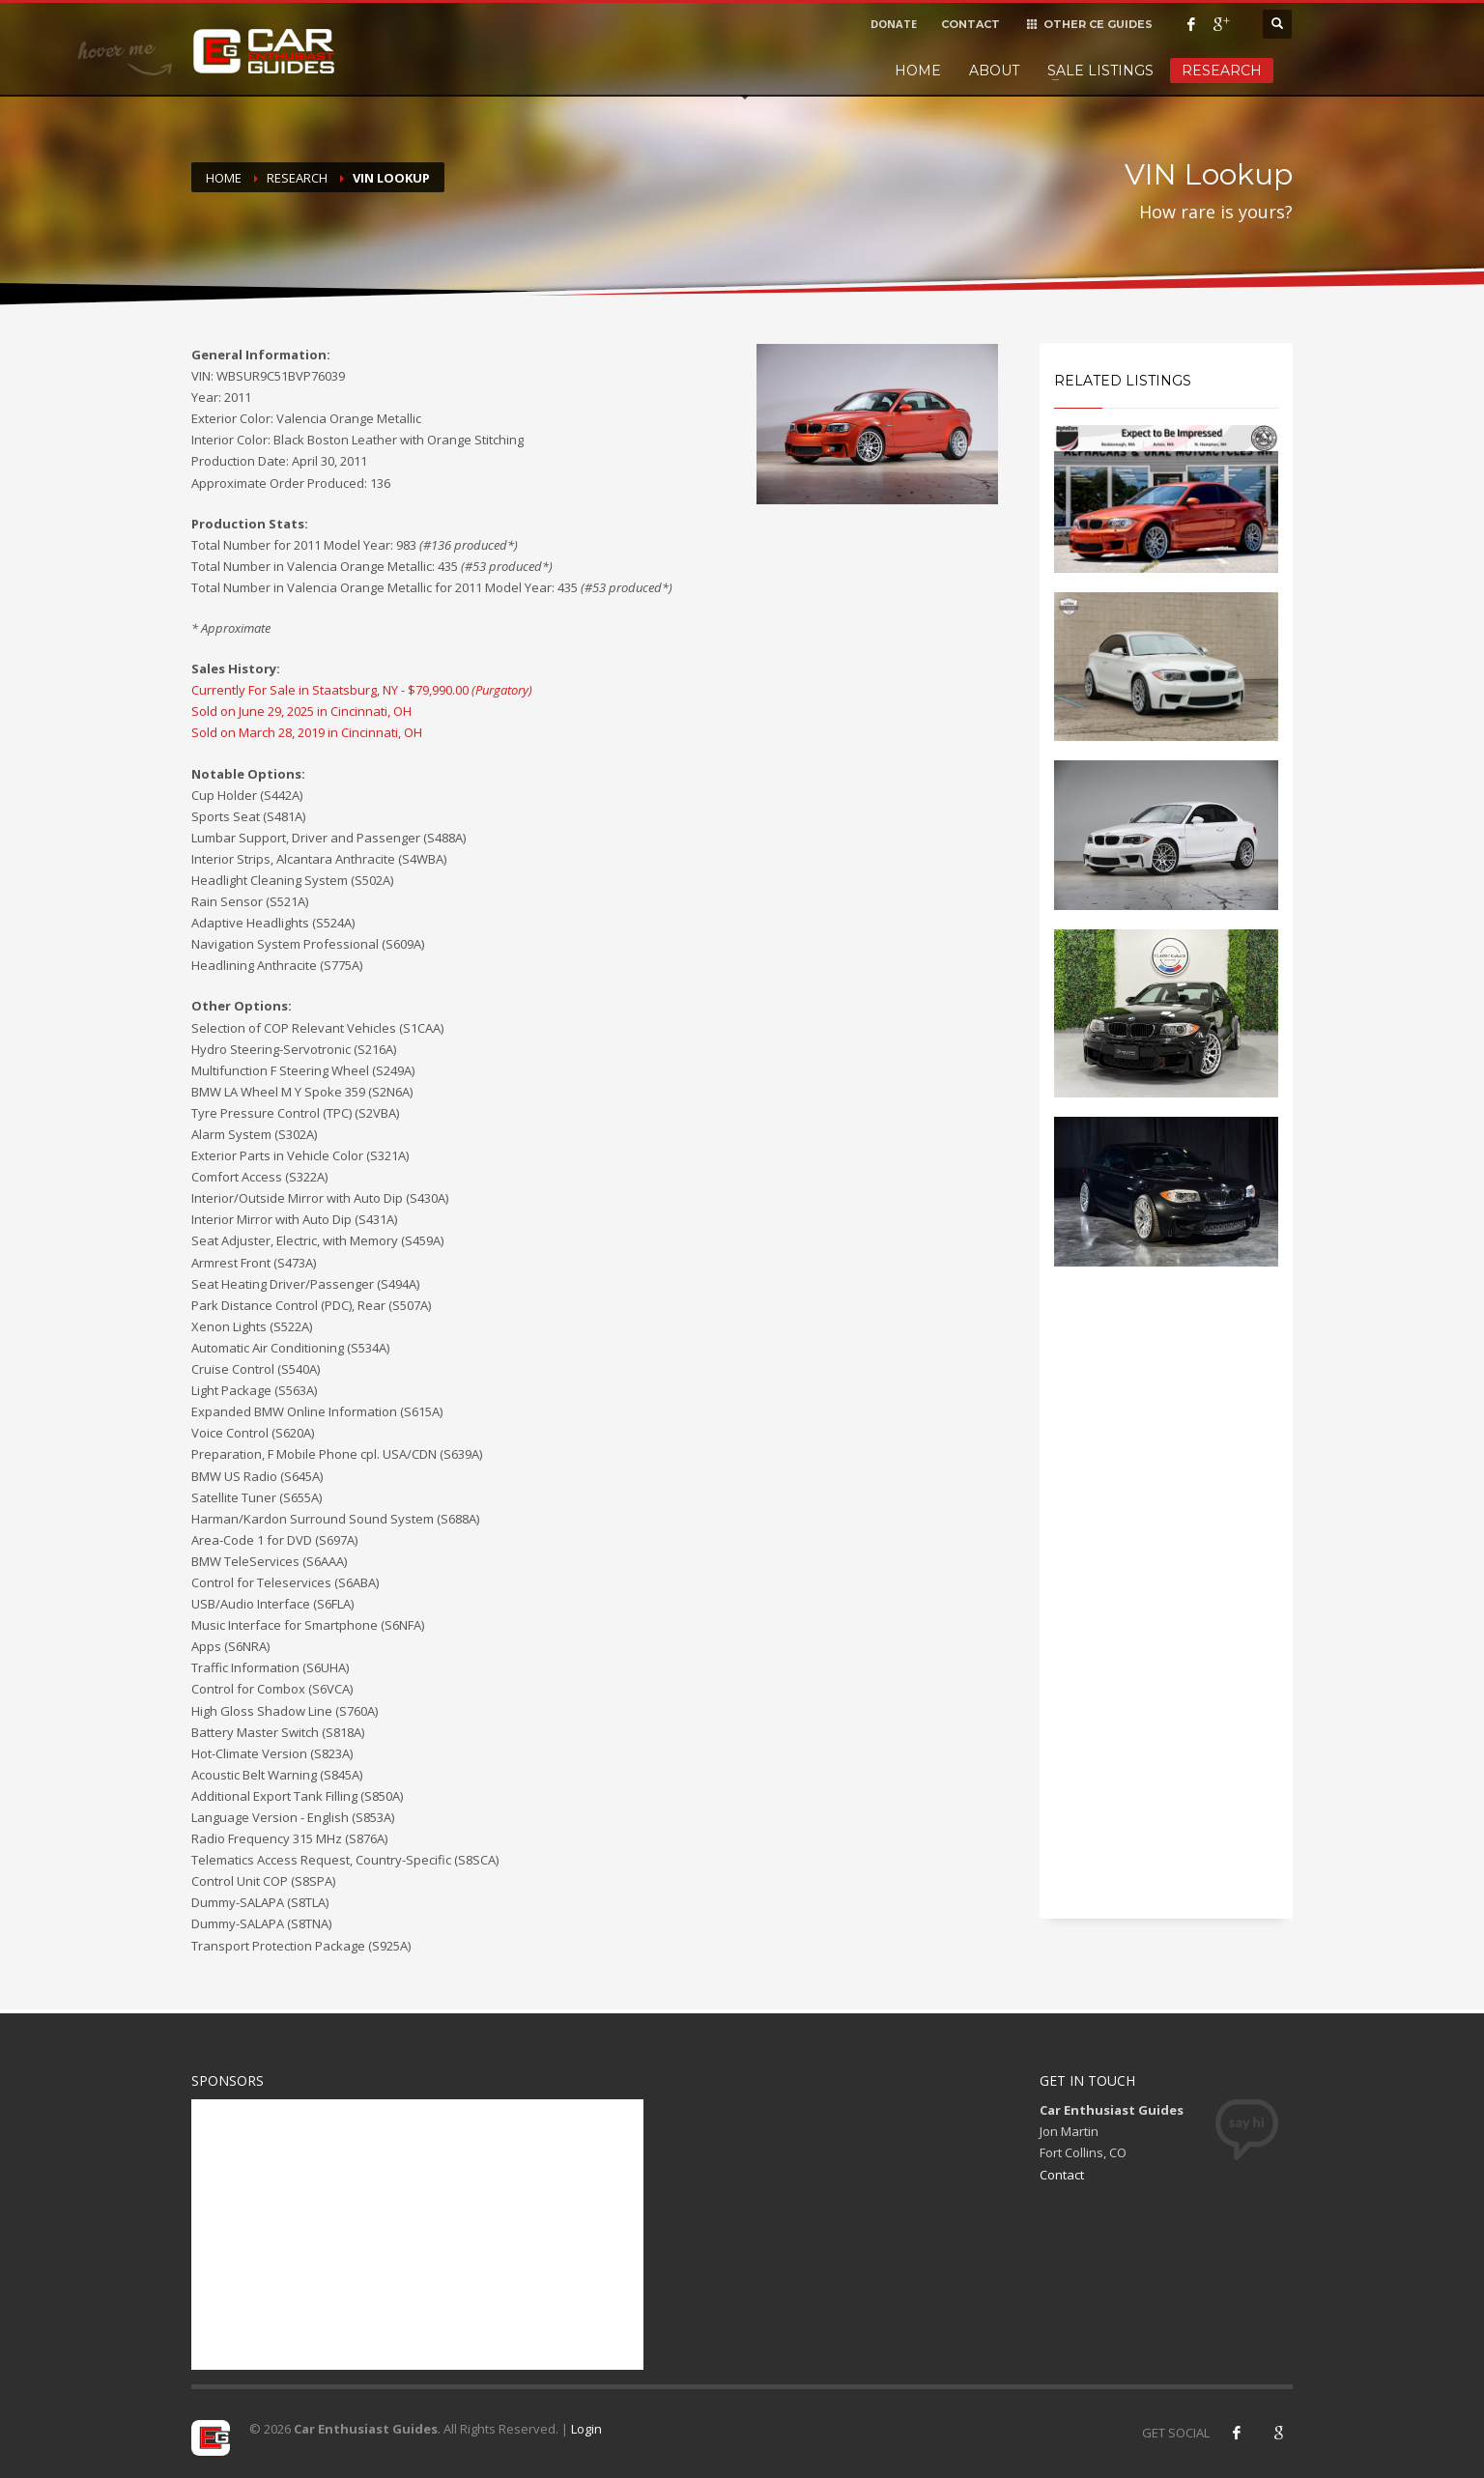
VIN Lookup (391, 177)
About (994, 70)
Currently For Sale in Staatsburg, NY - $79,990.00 (361, 689)
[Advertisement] (1166, 1609)
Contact (1062, 2174)
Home (918, 70)
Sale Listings (1100, 70)
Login (586, 2428)
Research (1222, 70)
